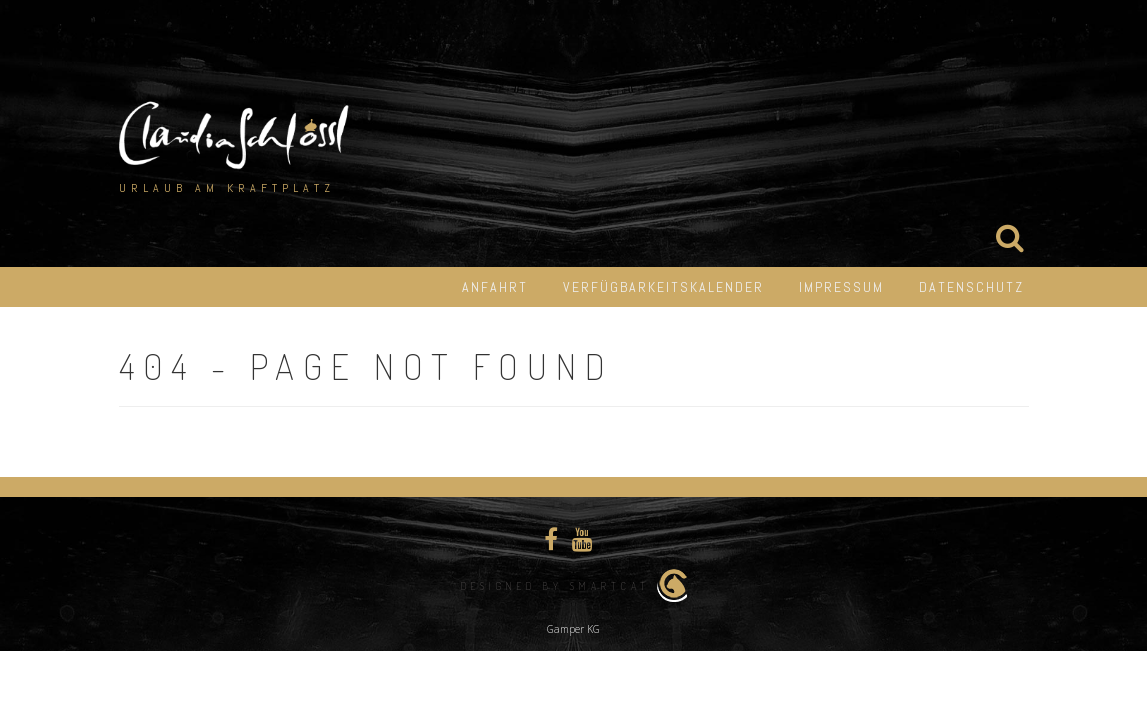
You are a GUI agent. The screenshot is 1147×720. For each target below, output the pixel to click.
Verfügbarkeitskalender (663, 287)
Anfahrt (495, 287)
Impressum (841, 287)
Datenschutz (971, 287)
